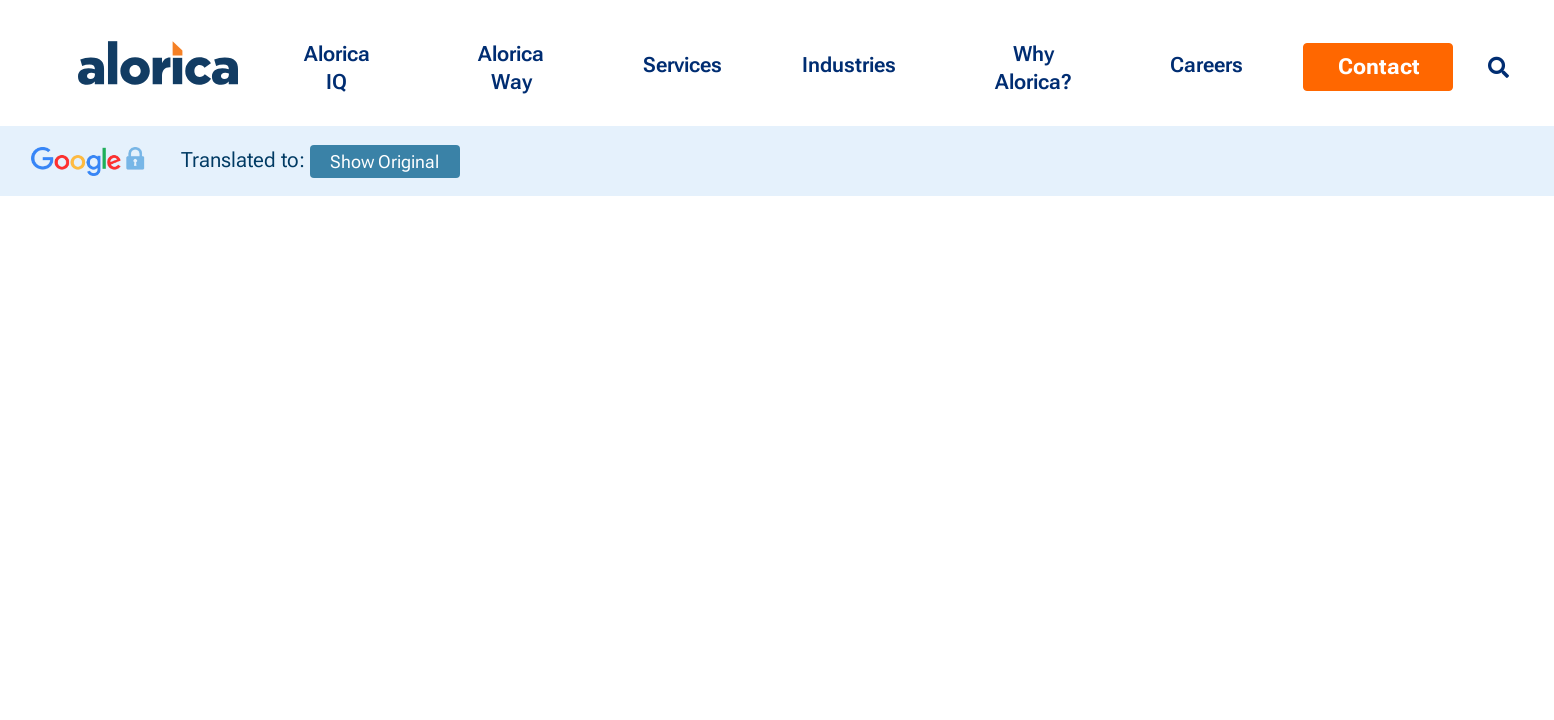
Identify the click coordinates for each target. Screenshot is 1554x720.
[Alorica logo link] (158, 63)
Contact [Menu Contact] (1378, 66)
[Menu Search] (1498, 68)
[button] (336, 63)
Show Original (384, 161)
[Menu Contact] (1206, 63)
